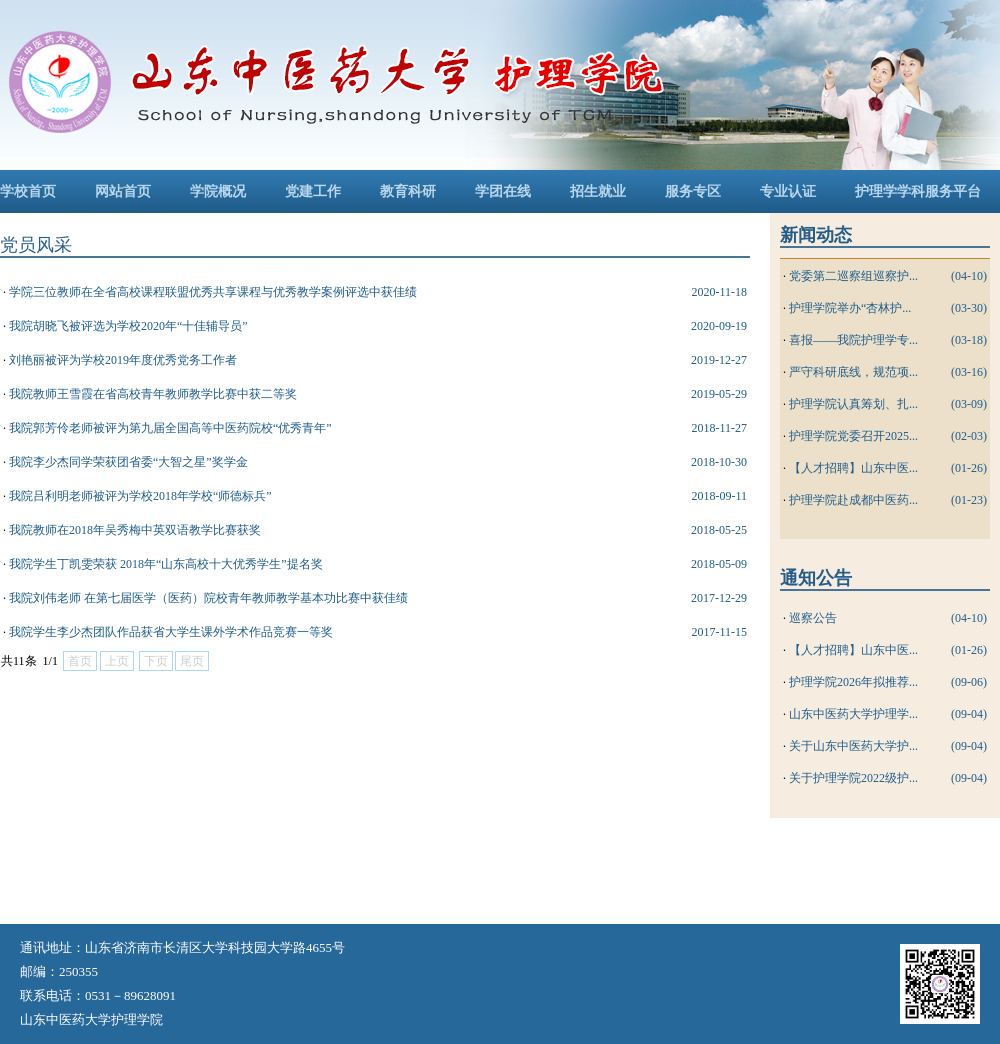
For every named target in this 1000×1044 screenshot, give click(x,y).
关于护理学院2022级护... (853, 778)
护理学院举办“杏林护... (850, 308)
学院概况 (218, 191)
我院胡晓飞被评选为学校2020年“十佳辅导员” (128, 326)
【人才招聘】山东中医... (853, 468)
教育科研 (408, 191)
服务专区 (693, 191)
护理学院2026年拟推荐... (853, 682)
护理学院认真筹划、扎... (853, 404)
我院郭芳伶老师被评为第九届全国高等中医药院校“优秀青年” (170, 428)
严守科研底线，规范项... (853, 372)
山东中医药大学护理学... (853, 714)
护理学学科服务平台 (918, 191)
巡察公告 (813, 618)
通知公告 (816, 578)
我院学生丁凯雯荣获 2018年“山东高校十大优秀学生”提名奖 (166, 564)
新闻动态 (816, 235)
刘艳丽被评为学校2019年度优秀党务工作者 (123, 360)
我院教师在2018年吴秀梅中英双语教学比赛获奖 (135, 530)
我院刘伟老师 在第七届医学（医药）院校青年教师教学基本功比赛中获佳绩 (208, 598)
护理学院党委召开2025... (853, 436)
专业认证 (788, 191)
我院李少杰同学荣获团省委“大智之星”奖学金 (128, 462)
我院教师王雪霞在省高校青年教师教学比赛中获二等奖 (153, 394)
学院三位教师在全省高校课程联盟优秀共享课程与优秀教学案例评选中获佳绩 (213, 292)
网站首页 (123, 191)
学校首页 (28, 191)
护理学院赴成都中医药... (853, 500)
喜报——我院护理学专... (853, 340)
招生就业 (598, 191)
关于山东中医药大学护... (853, 746)
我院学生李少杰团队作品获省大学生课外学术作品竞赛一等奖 (171, 632)
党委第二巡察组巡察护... (853, 276)
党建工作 (313, 191)
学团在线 (503, 191)
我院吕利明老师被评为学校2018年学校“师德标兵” (140, 496)
